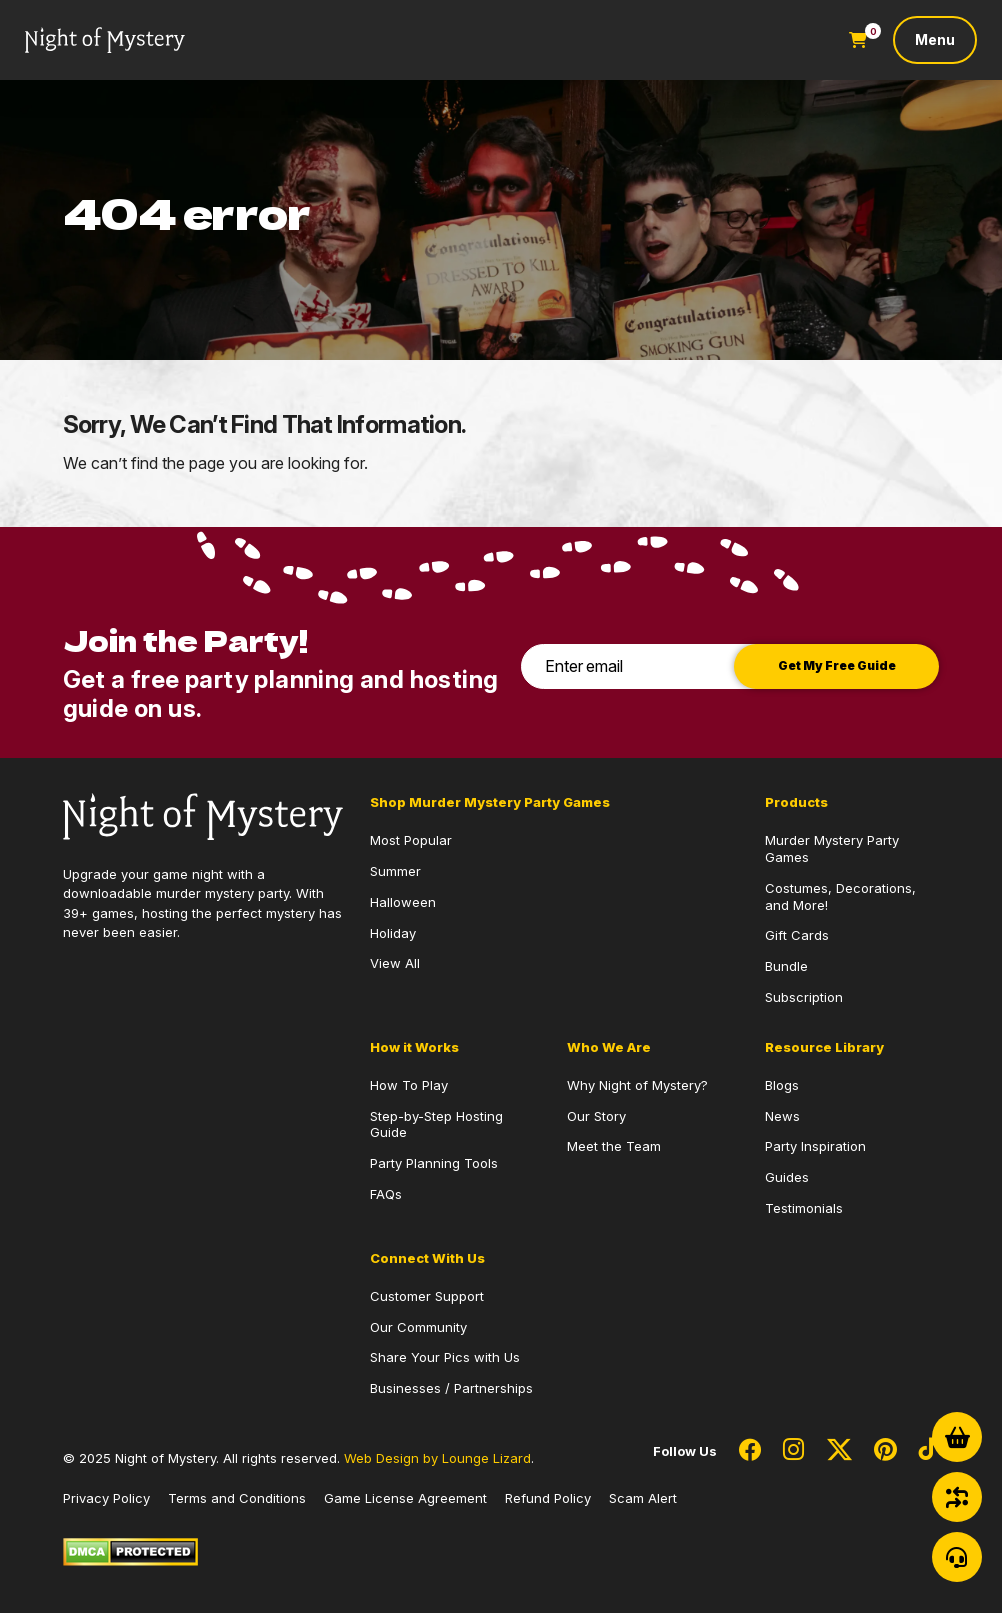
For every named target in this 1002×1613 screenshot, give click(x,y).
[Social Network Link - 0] (750, 1451)
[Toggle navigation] (935, 40)
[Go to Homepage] (105, 40)
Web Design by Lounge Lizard (437, 1458)
